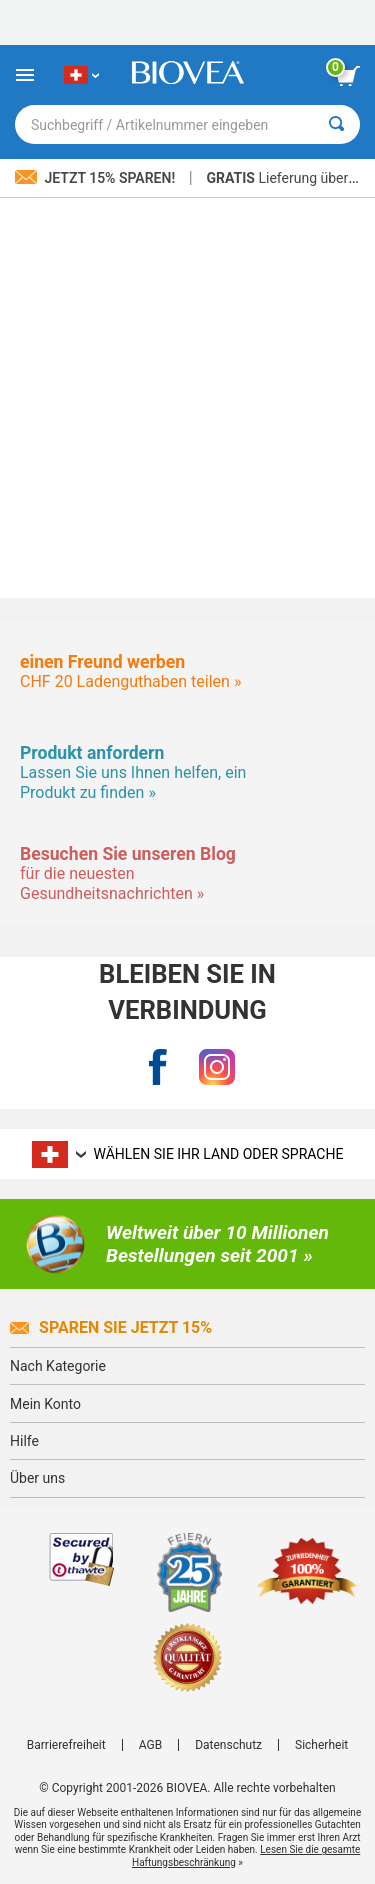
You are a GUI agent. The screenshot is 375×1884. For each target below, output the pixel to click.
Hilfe (24, 1441)
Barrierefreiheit (66, 1745)
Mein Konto (45, 1404)
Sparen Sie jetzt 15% (111, 1327)
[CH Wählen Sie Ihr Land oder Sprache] (81, 75)
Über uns (37, 1478)
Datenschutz (228, 1745)
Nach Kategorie (58, 1366)
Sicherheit (321, 1745)
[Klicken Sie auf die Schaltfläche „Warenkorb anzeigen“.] (348, 76)
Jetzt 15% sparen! (97, 178)
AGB (150, 1745)
